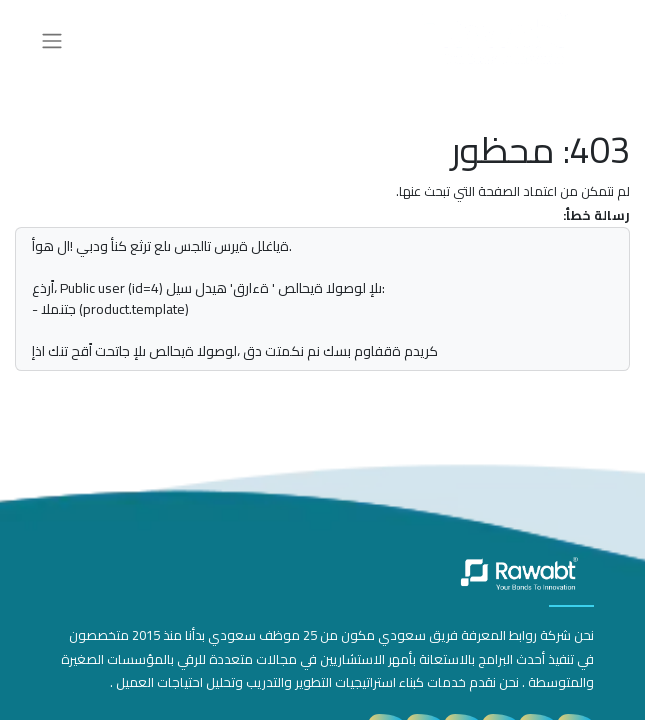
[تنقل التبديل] (52, 40)
